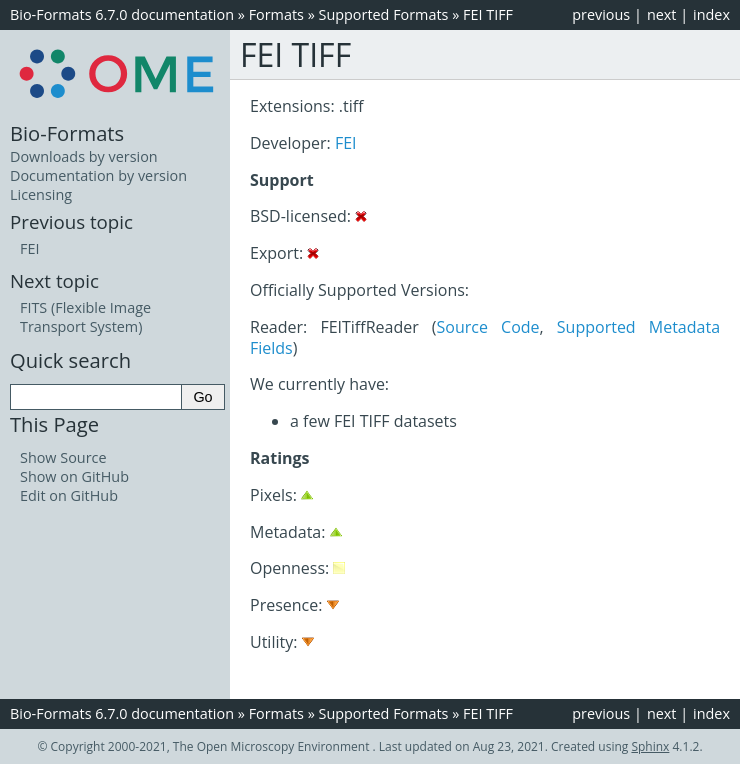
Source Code (488, 327)
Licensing (41, 194)
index (711, 14)
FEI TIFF (488, 14)
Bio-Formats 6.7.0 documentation (122, 14)
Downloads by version (84, 156)
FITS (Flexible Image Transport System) (85, 317)
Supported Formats (384, 14)
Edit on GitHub (69, 495)
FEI (346, 143)
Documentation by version (98, 175)
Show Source (63, 457)
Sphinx (650, 746)
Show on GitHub (74, 476)
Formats (276, 14)
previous (601, 14)
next (662, 14)
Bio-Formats (67, 133)
